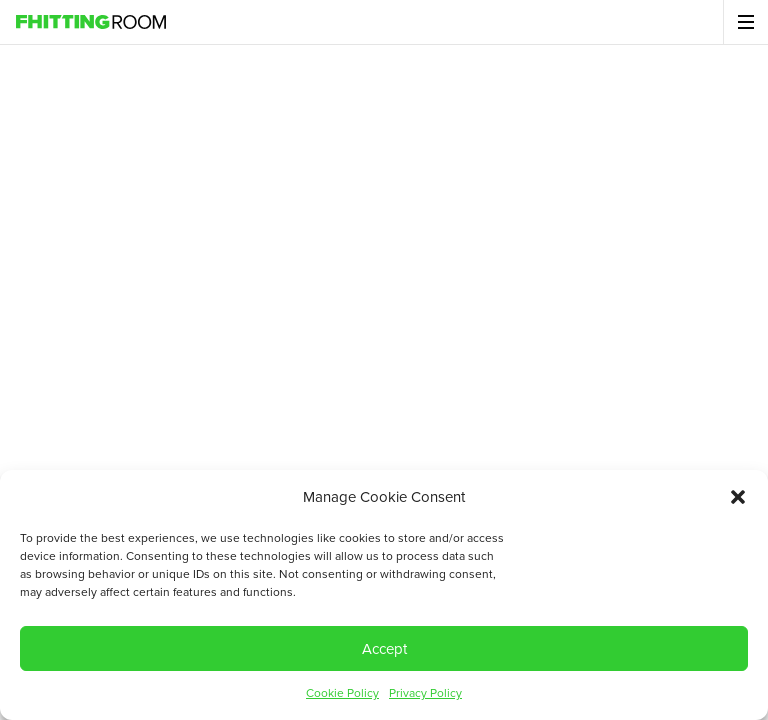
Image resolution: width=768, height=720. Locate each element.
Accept (384, 649)
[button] (738, 497)
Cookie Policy (342, 693)
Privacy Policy (425, 693)
